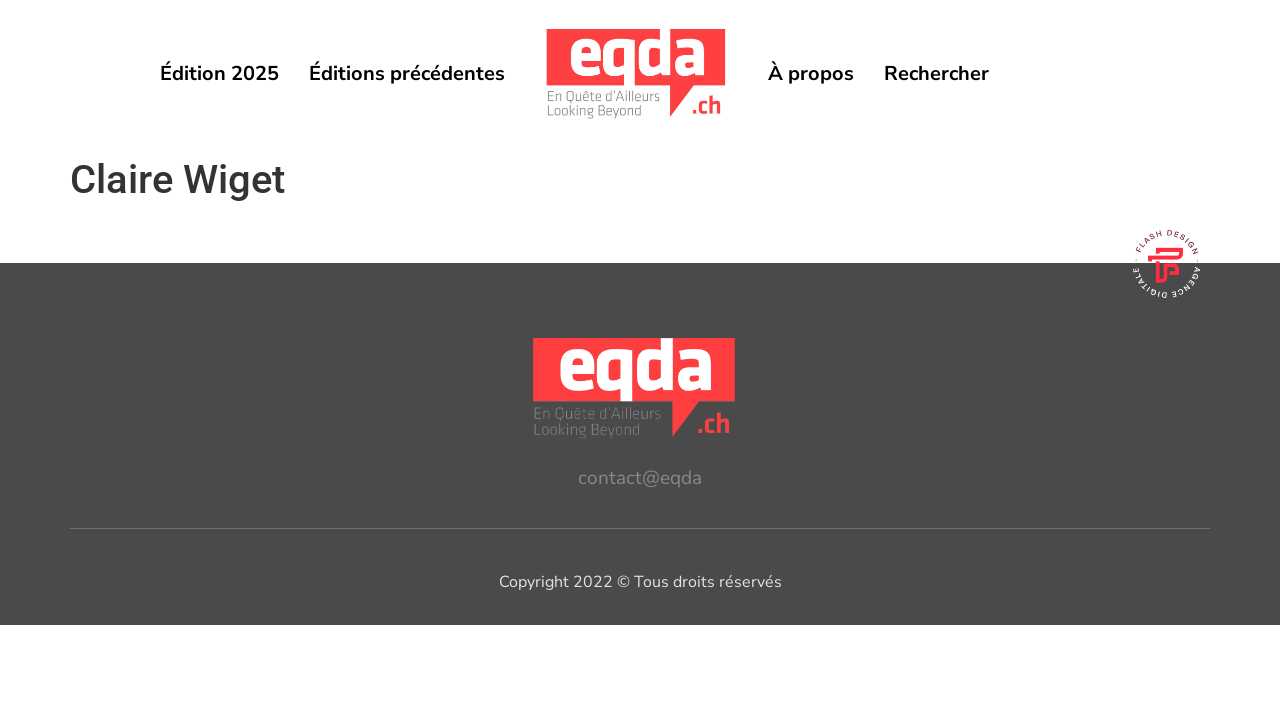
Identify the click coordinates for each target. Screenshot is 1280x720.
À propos (811, 73)
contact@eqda (640, 478)
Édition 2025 (219, 73)
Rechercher (936, 73)
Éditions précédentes (407, 73)
